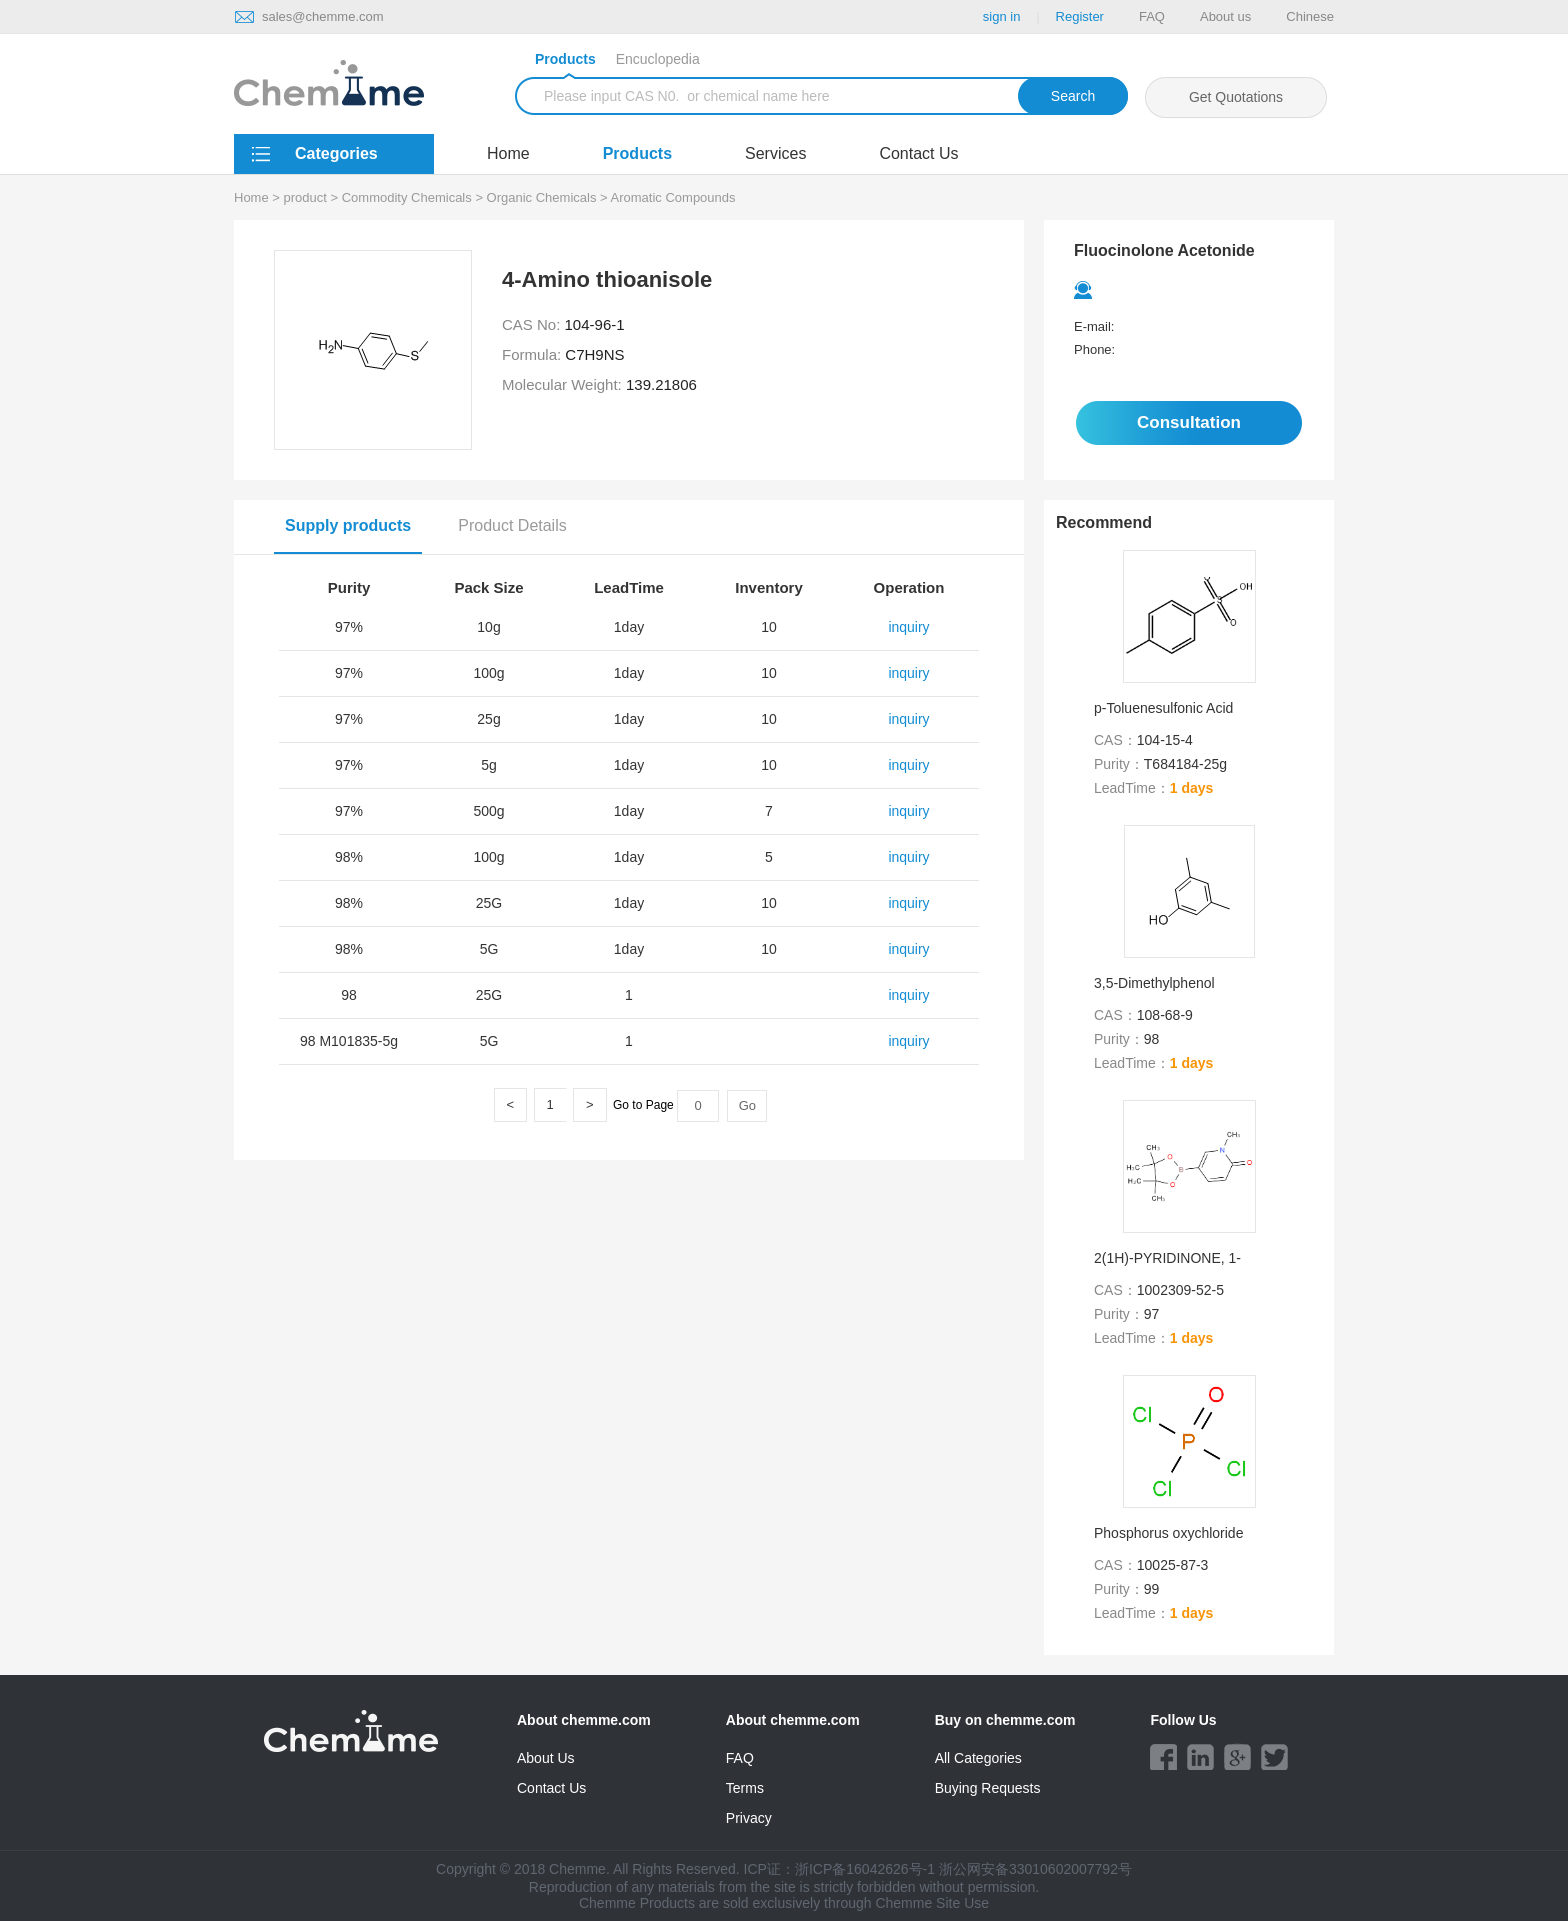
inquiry (908, 627)
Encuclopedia (658, 59)
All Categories (978, 1758)
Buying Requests (988, 1788)
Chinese (1310, 16)
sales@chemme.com (323, 16)
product (305, 197)
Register (1080, 16)
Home (508, 153)
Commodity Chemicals (407, 197)
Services (775, 153)
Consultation (1189, 422)
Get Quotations (1236, 97)
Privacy (749, 1818)
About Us (546, 1758)
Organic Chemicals (542, 197)
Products (565, 61)
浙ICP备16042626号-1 (865, 1869)
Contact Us (918, 153)
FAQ (1152, 16)
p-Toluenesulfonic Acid (1163, 708)
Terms (745, 1788)
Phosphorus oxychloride (1168, 1533)
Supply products (348, 525)
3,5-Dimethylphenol (1154, 983)
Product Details (512, 525)
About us (1225, 16)
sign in (1002, 16)
